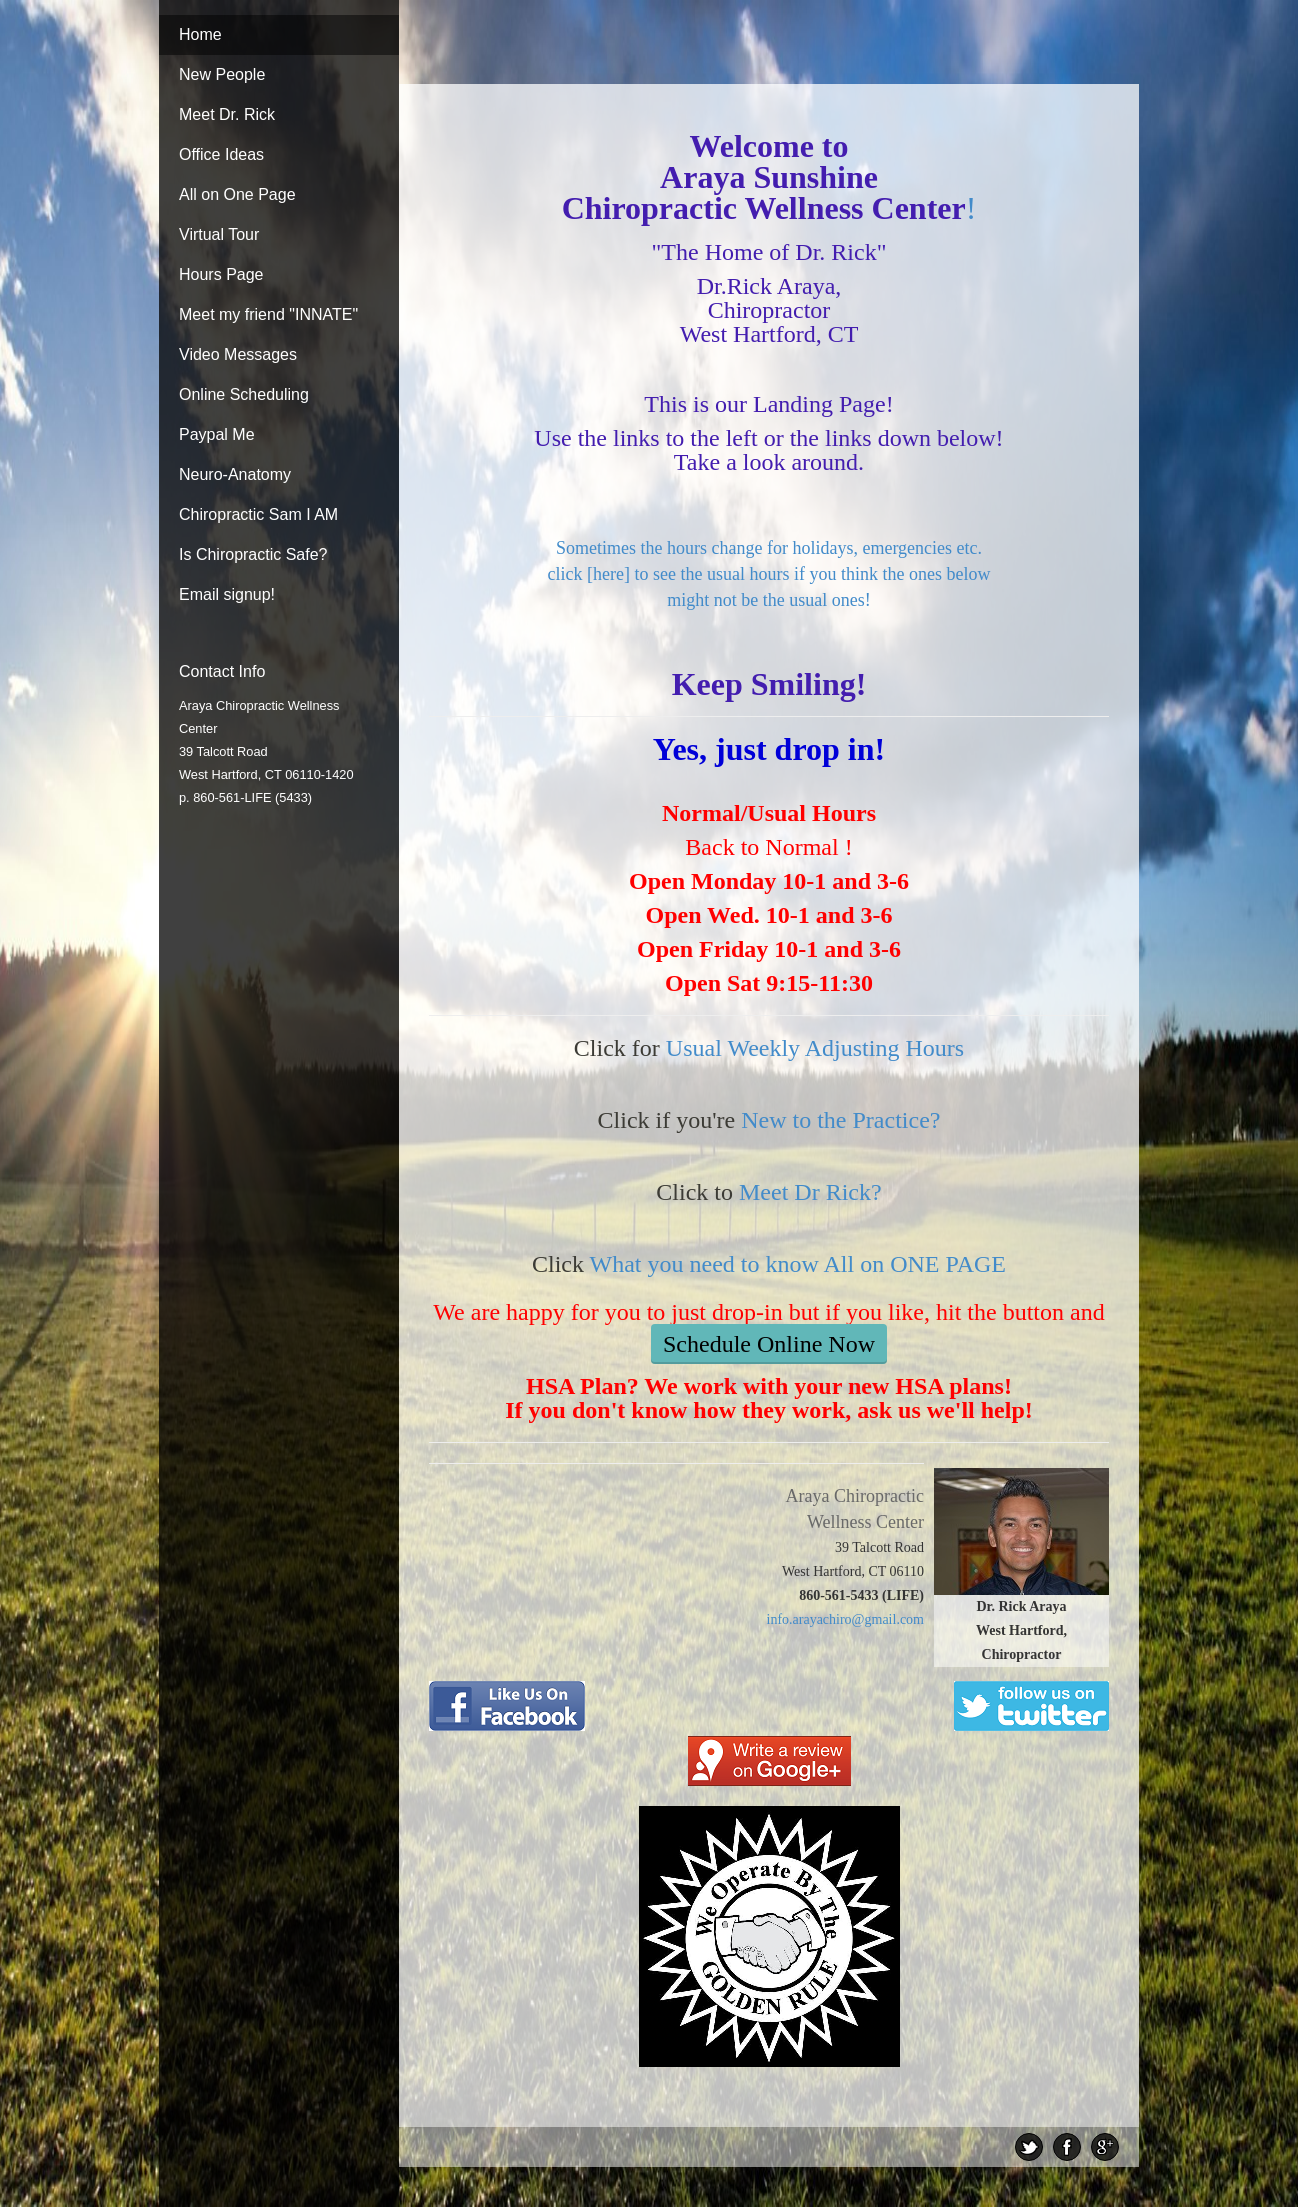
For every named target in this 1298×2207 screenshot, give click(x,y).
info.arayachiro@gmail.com (846, 1619)
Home (200, 34)
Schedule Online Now (769, 1344)
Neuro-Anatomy (235, 474)
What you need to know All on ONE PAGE (798, 1264)
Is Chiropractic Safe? (253, 554)
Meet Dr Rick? (810, 1192)
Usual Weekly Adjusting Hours (815, 1048)
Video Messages (238, 354)
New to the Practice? (840, 1120)
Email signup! (227, 594)
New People (222, 74)
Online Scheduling (244, 394)
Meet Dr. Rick (227, 114)
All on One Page (237, 194)
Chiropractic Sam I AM (258, 514)
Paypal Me (217, 434)
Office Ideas (221, 154)
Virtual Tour (219, 234)
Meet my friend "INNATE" (268, 314)
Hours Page (221, 274)
